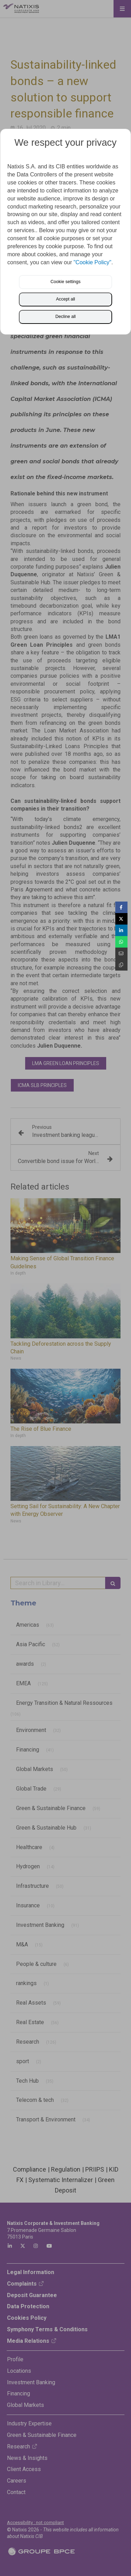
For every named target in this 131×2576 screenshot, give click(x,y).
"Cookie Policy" (92, 262)
